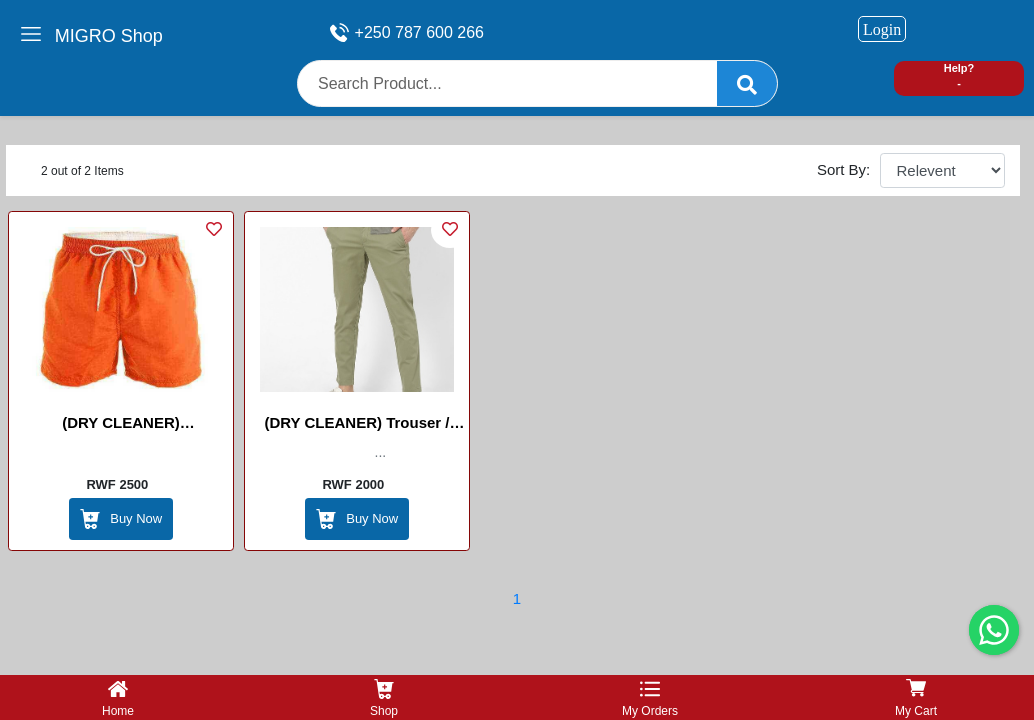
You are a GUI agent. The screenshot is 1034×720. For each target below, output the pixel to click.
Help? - (959, 75)
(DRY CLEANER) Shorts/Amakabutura (121, 426)
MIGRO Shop (109, 36)
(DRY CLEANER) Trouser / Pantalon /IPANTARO (356, 426)
